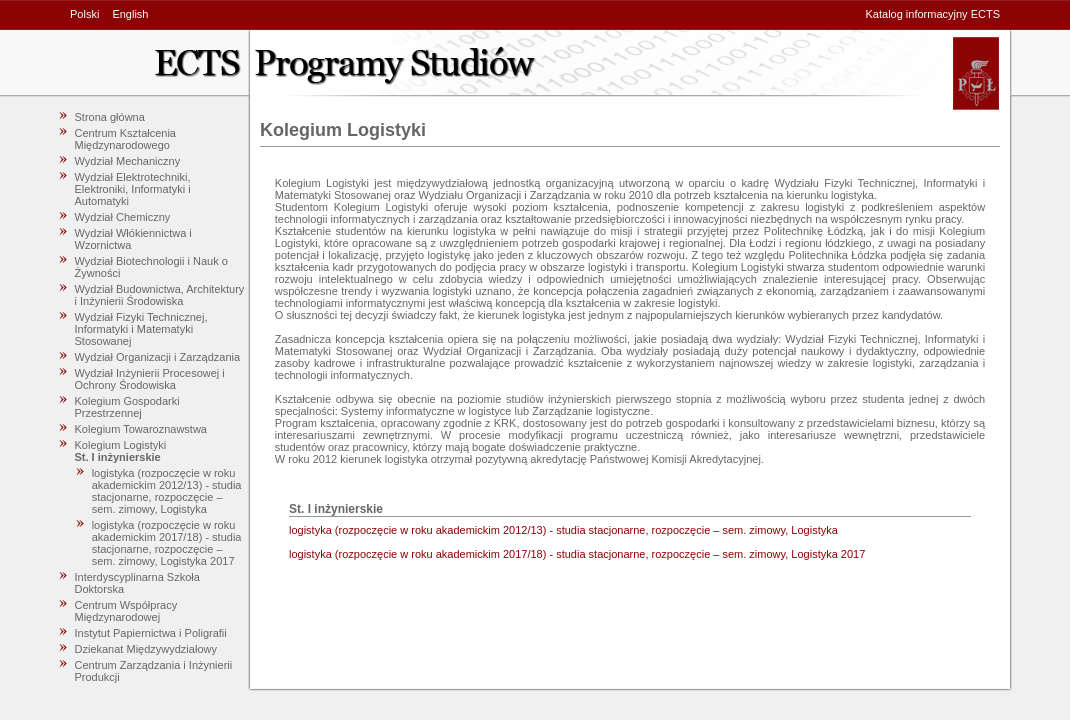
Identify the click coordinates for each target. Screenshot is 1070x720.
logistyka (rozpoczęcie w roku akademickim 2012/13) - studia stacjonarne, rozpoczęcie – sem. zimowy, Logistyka (167, 491)
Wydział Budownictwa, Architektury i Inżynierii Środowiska (160, 295)
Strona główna (110, 117)
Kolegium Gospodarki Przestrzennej (127, 407)
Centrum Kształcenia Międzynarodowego (126, 139)
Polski (84, 14)
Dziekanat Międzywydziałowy (146, 649)
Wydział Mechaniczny (128, 161)
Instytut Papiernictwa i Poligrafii (151, 633)
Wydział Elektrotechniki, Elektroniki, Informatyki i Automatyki (133, 189)
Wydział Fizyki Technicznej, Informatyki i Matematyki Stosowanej (141, 329)
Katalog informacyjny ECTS (933, 14)
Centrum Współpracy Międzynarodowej (126, 611)
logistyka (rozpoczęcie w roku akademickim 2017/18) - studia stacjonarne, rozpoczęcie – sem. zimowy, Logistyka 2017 (167, 543)
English (130, 14)
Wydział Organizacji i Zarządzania (158, 357)
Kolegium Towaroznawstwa (141, 429)
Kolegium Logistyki (121, 445)
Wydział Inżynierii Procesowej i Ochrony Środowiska (150, 379)
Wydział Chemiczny (123, 217)
